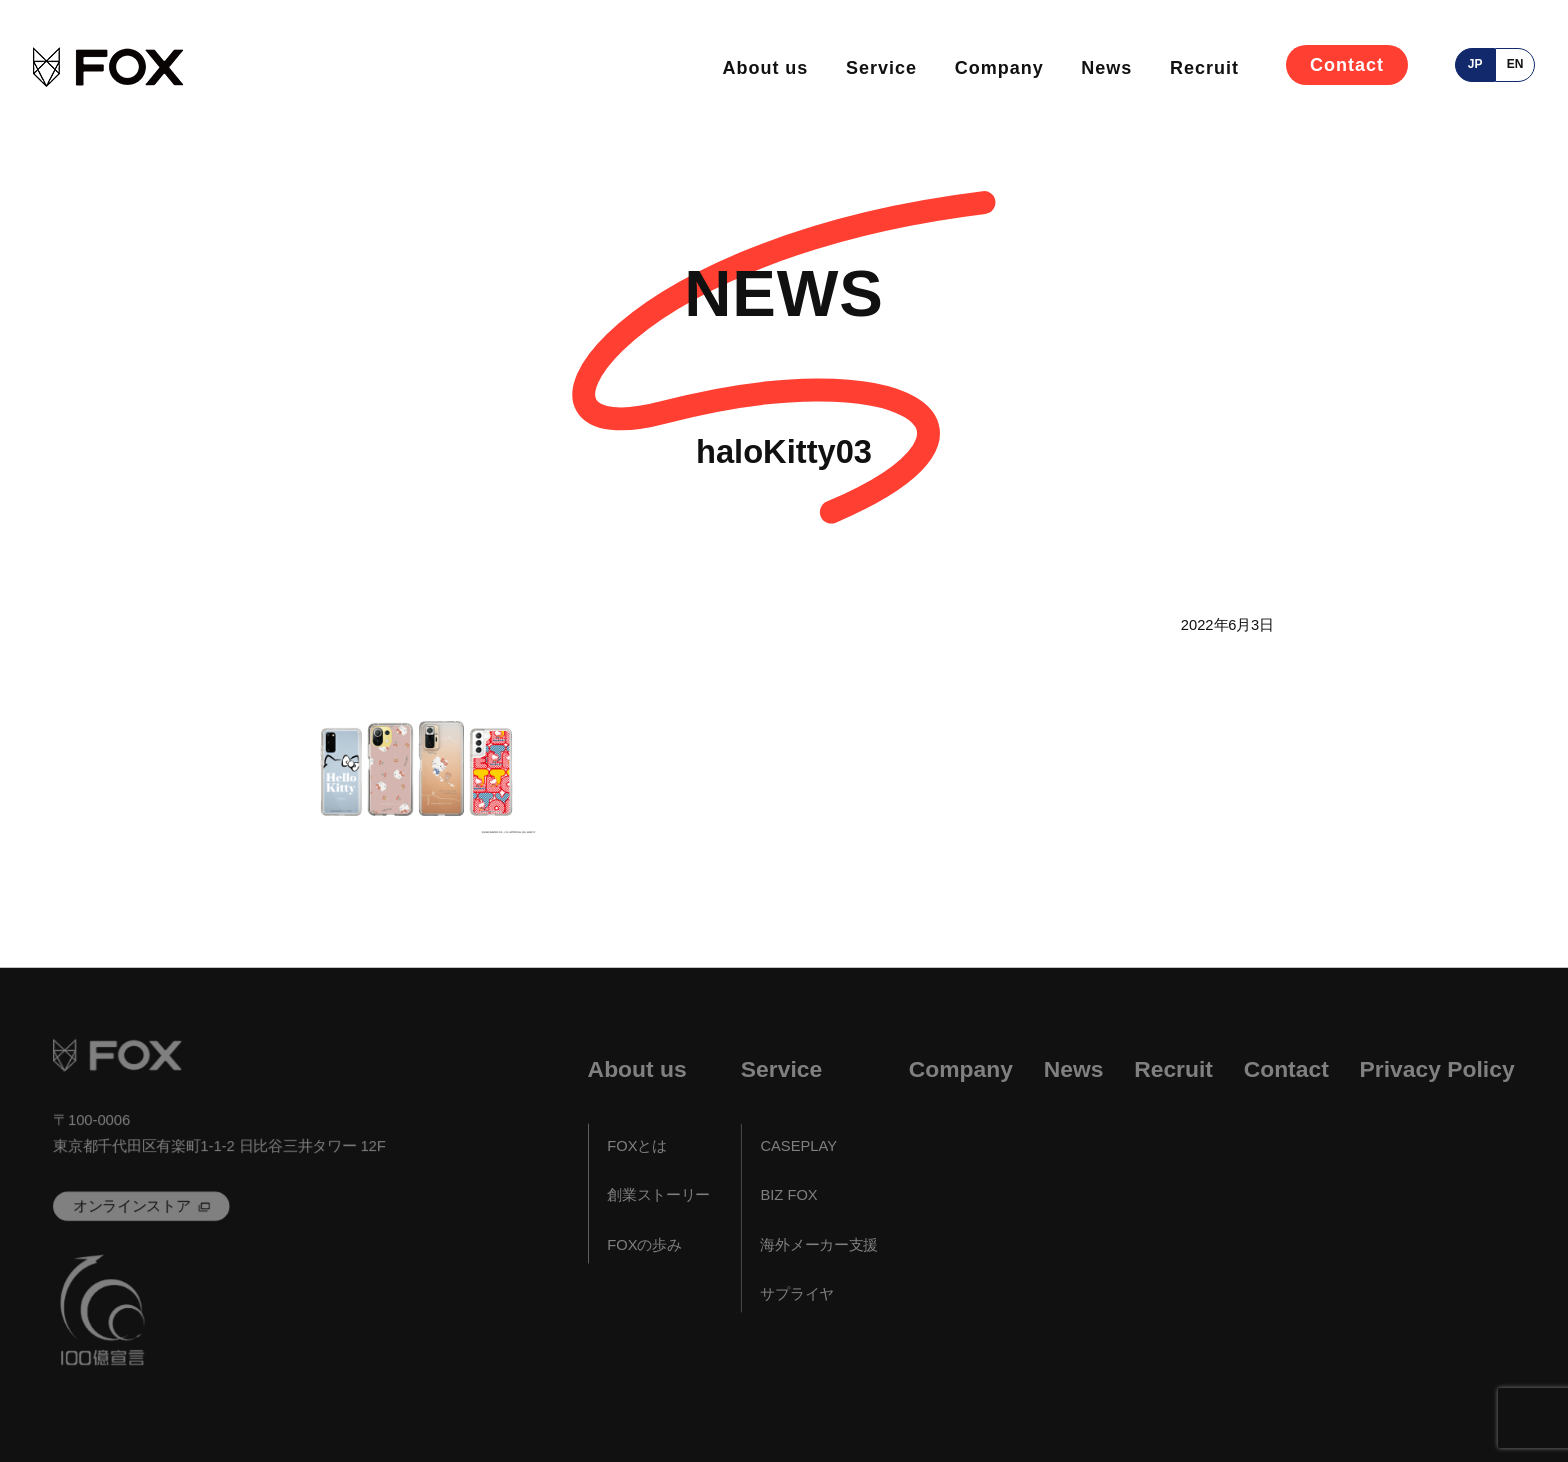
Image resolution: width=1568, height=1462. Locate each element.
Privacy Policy (1437, 1069)
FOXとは (637, 1146)
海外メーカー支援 (819, 1245)
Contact (1347, 65)
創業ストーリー (658, 1196)
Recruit (1204, 68)
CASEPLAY (798, 1146)
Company (999, 68)
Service (881, 68)
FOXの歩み (644, 1245)
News (1106, 68)
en (1515, 64)
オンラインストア (132, 1206)
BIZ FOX (788, 1196)
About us (765, 68)
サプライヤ (797, 1294)
